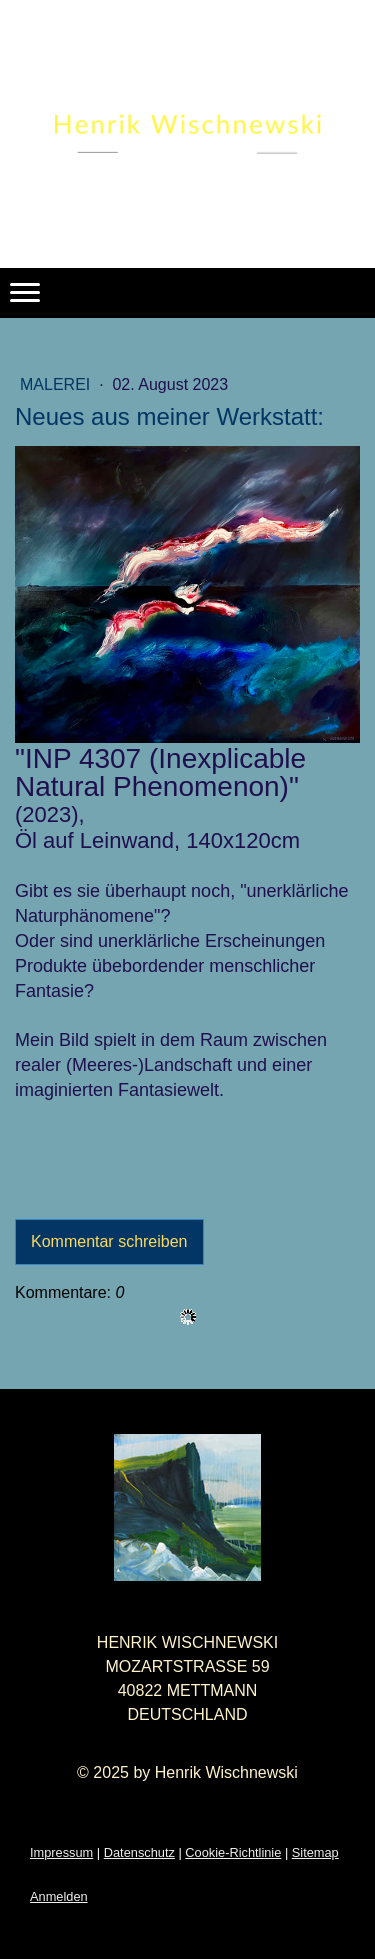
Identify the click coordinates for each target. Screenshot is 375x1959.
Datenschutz (139, 1852)
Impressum (61, 1852)
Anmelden (59, 1896)
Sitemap (315, 1852)
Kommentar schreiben (109, 1241)
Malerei (57, 384)
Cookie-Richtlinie (233, 1852)
